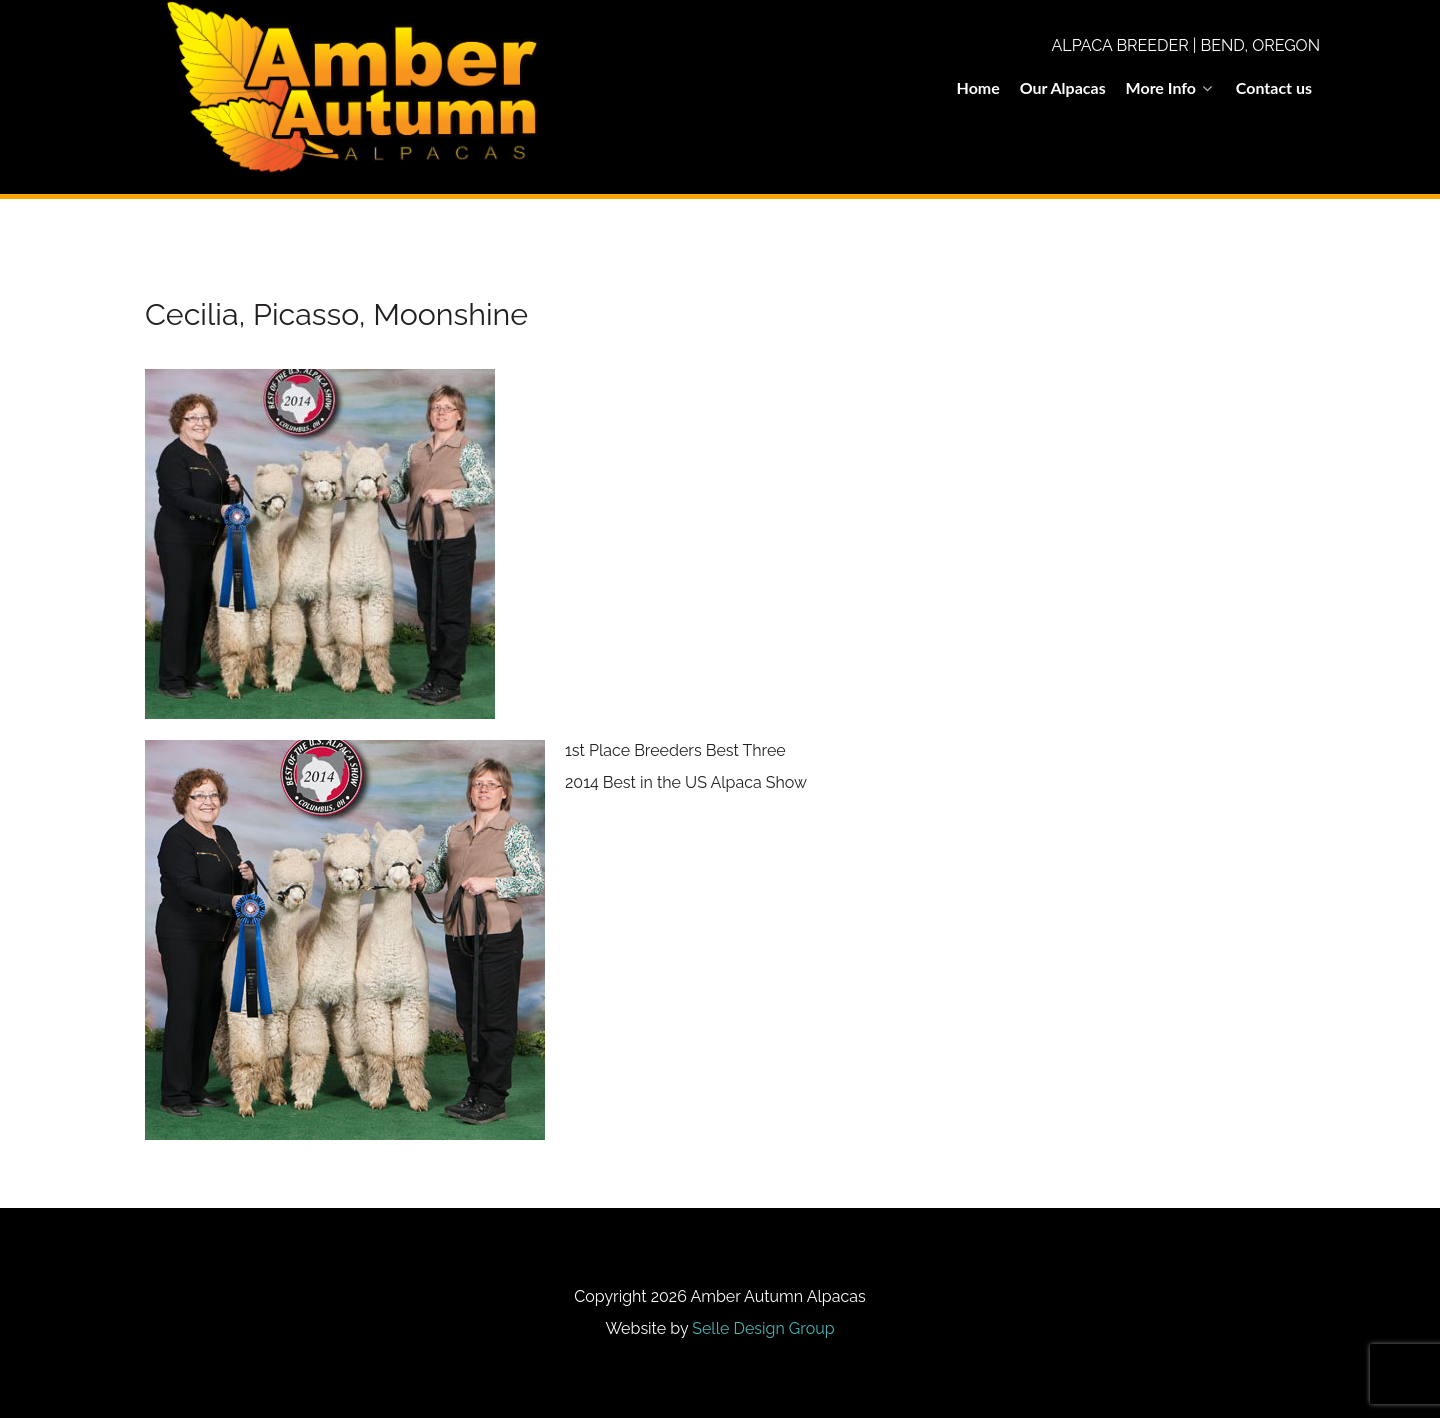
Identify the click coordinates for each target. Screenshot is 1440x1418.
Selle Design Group (763, 1328)
